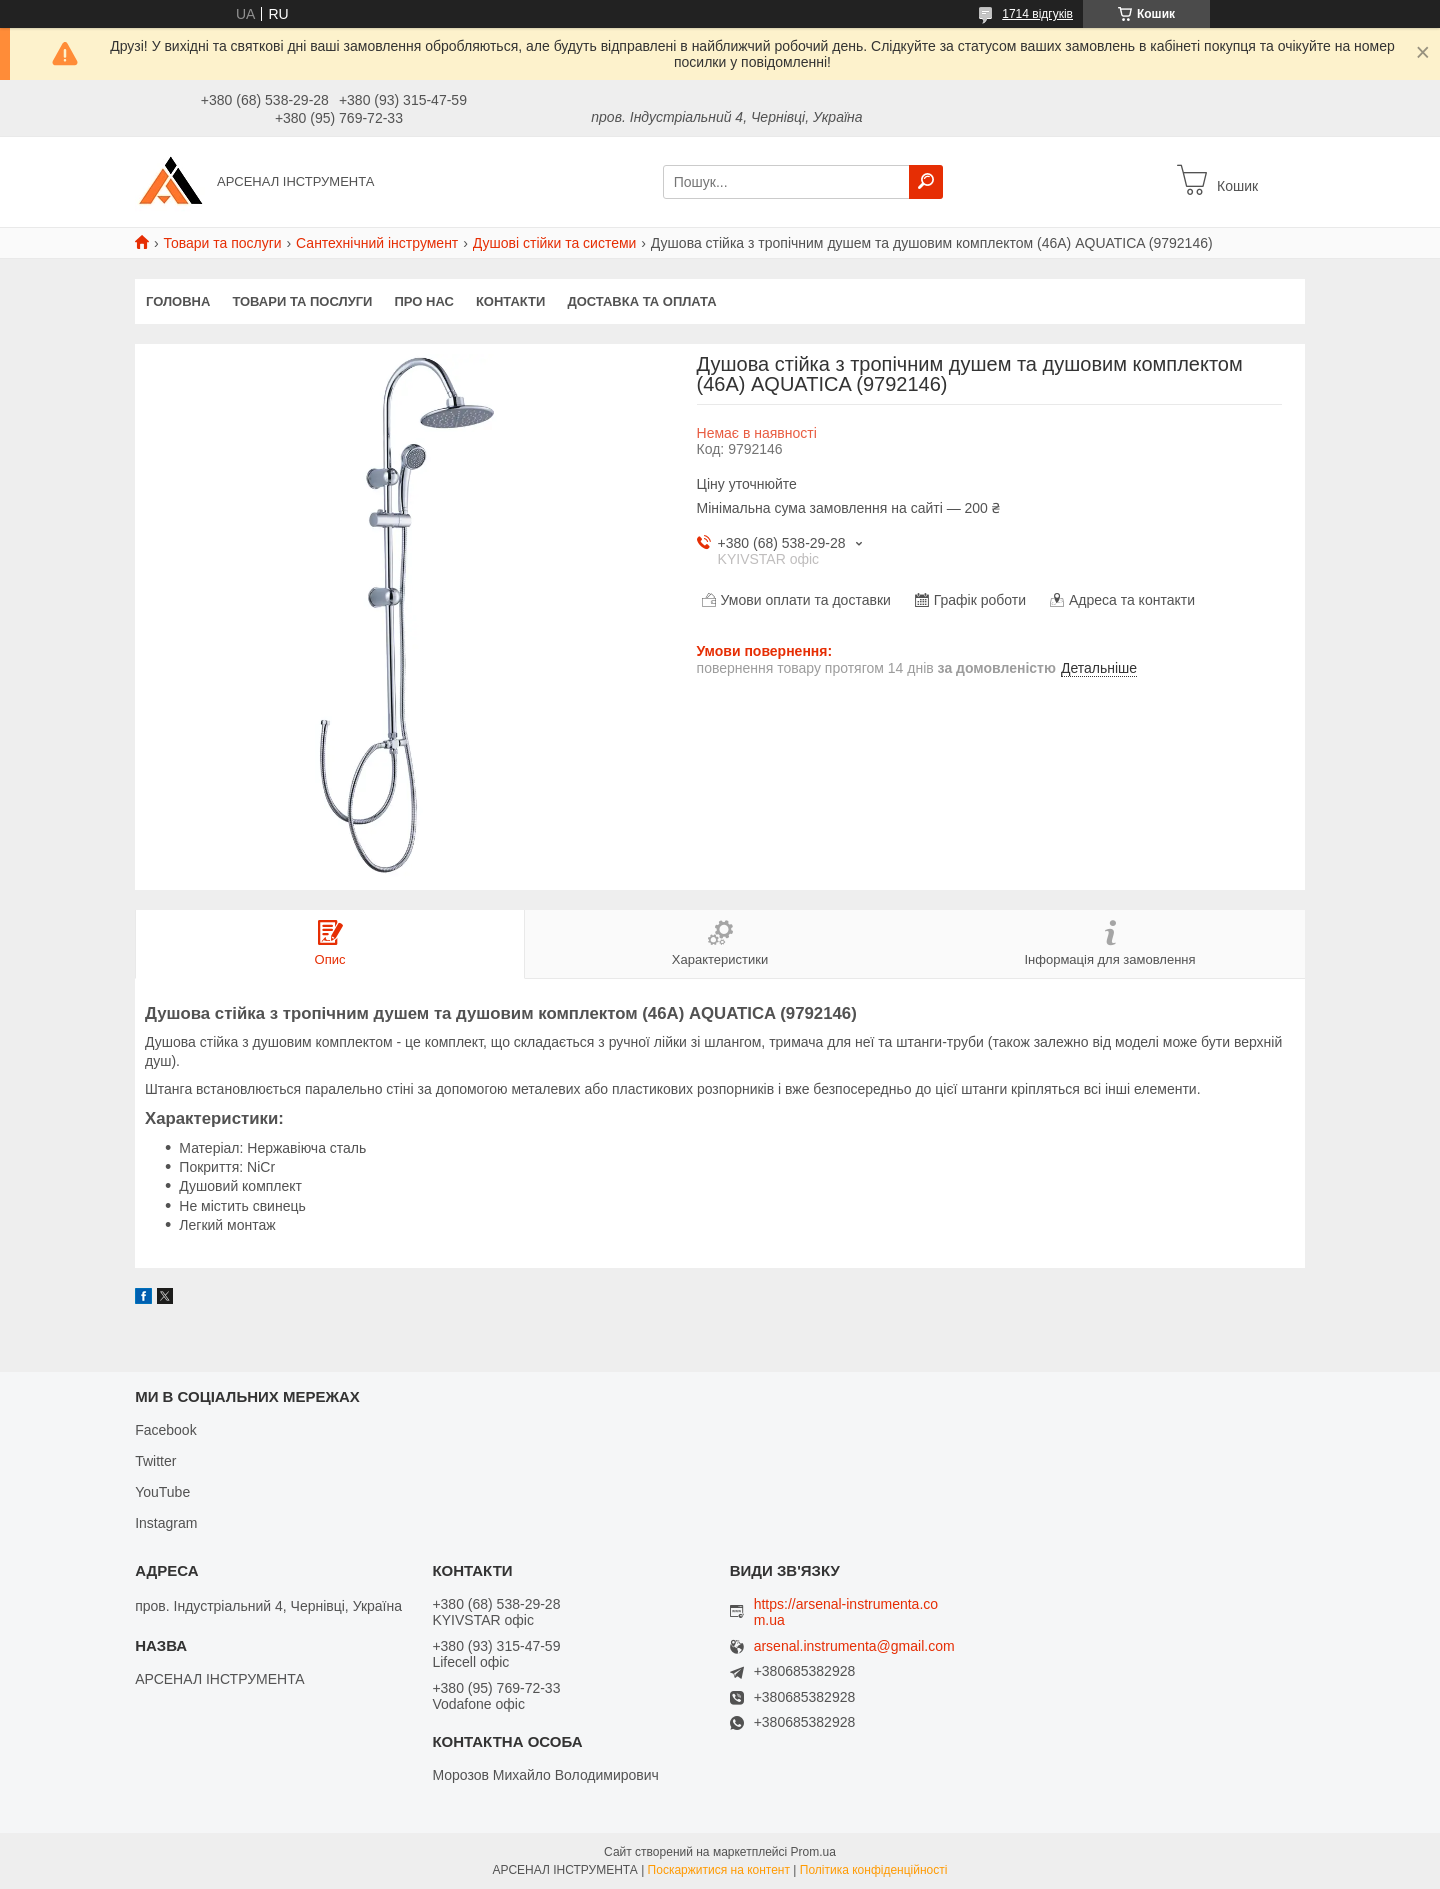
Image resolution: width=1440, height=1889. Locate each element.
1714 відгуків (1037, 14)
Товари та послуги (222, 243)
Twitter (155, 1461)
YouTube (162, 1492)
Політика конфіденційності (874, 1870)
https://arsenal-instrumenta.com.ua (846, 1612)
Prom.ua (813, 1852)
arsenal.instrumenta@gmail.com (854, 1646)
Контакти (511, 301)
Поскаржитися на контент (719, 1870)
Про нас (423, 301)
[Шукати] (926, 182)
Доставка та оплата (641, 301)
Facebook (165, 1430)
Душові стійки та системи (555, 243)
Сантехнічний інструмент (377, 243)
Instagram (166, 1523)
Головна (178, 301)
